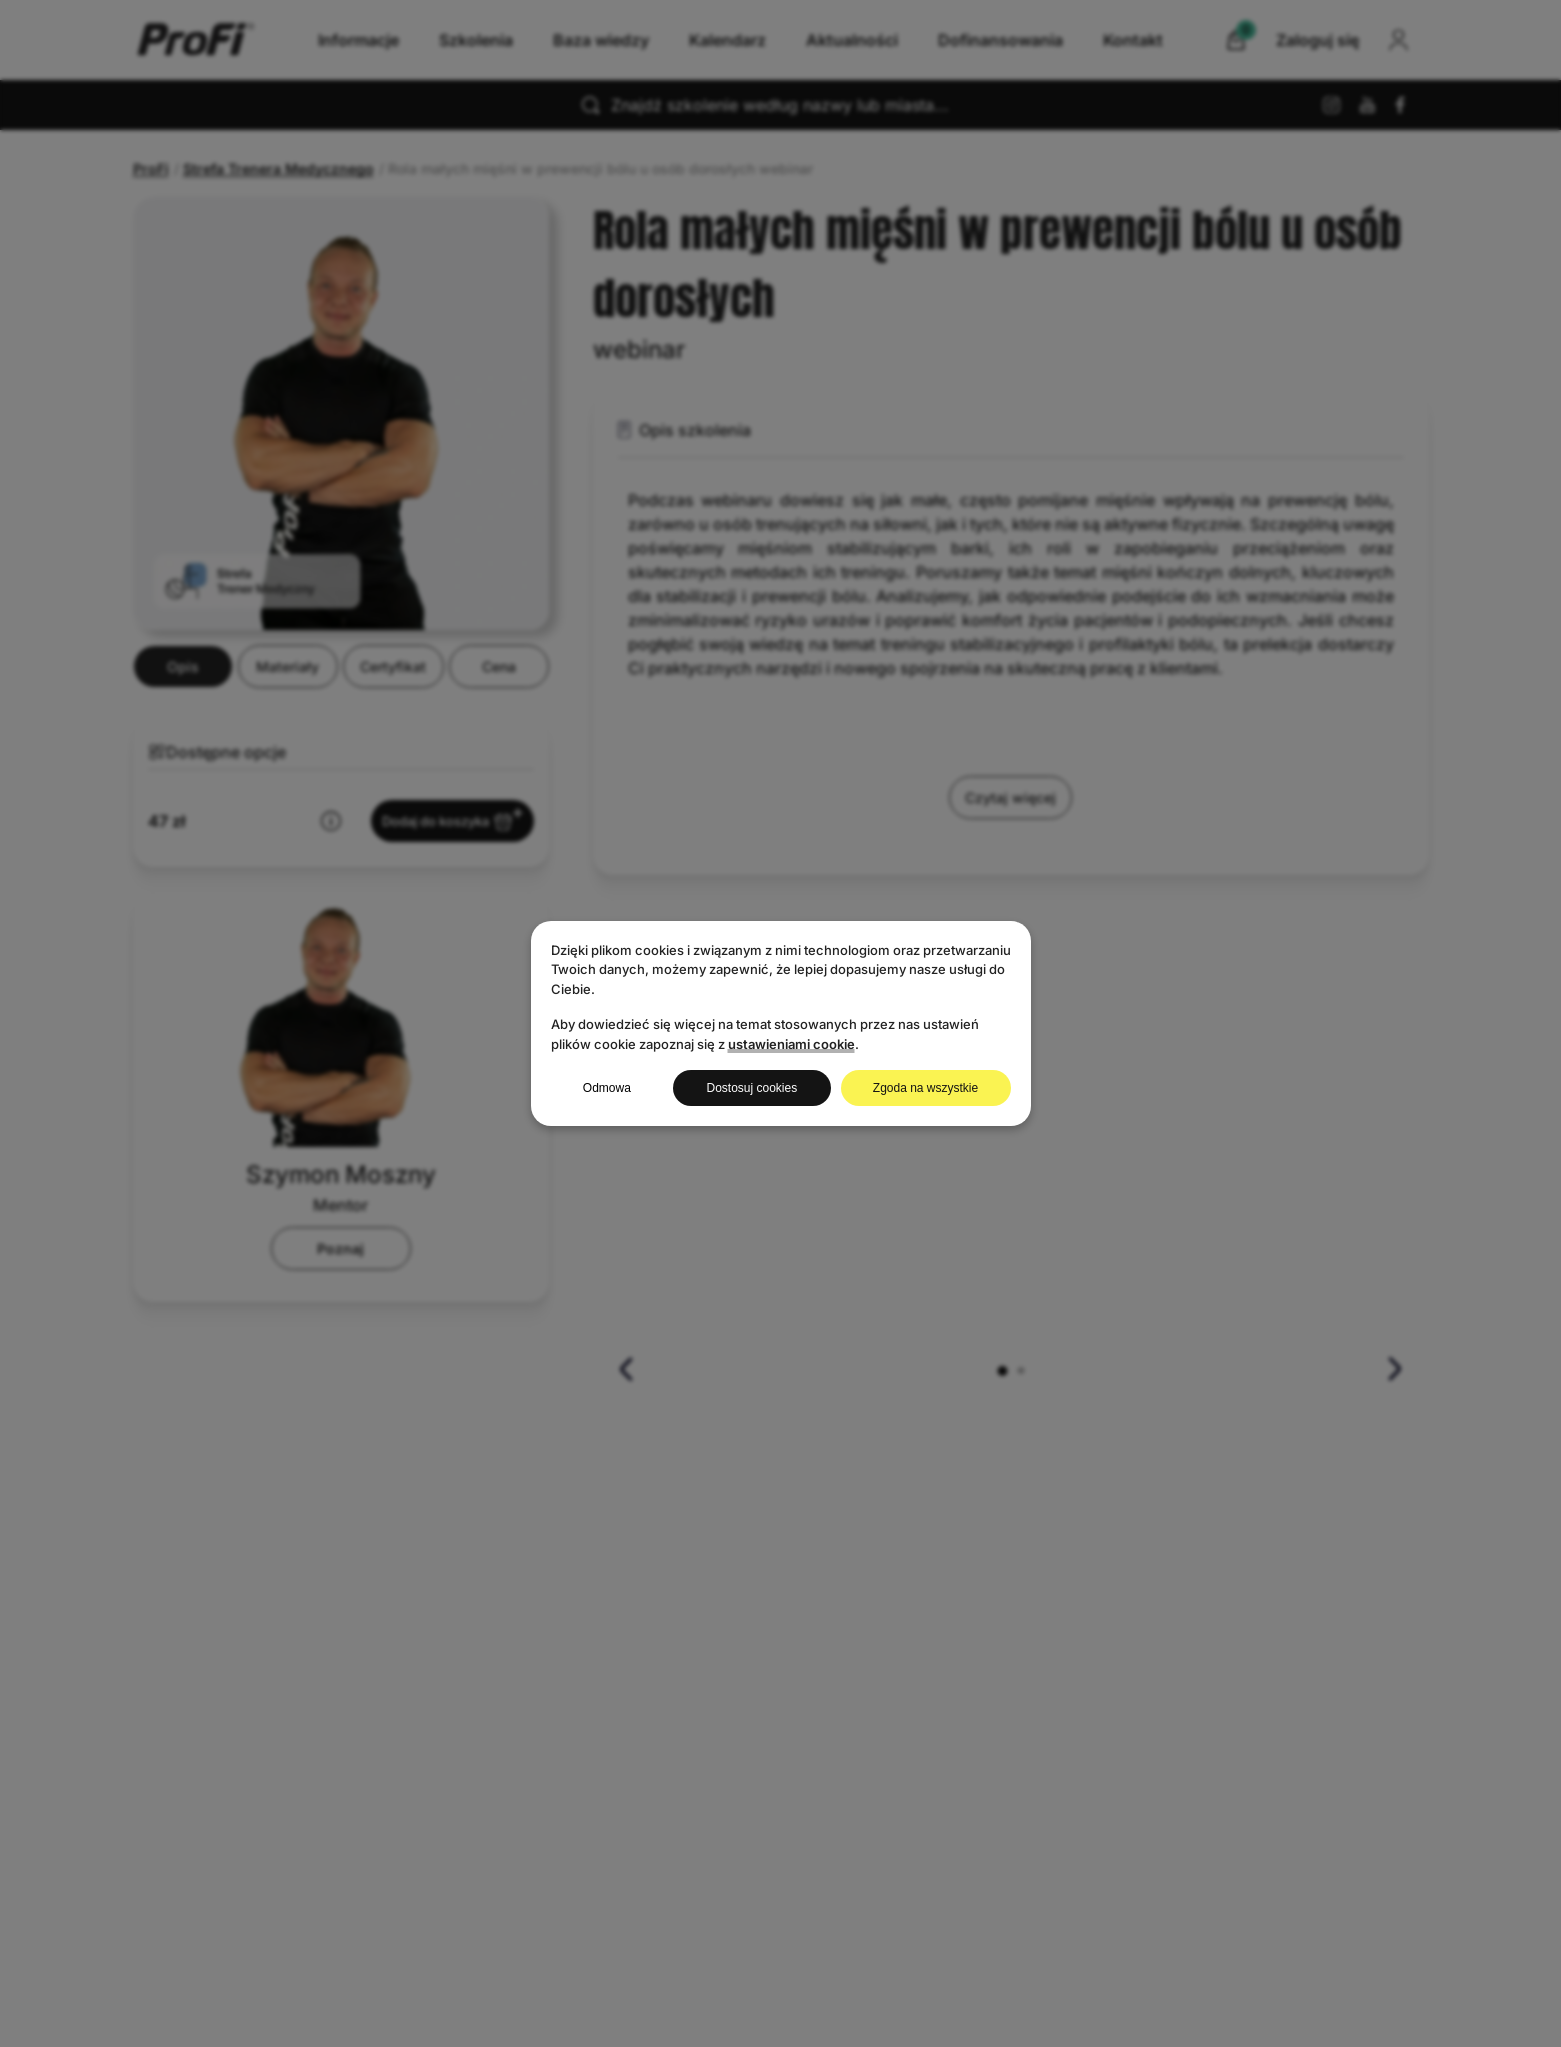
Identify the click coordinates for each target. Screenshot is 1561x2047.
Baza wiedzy (601, 40)
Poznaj (340, 1348)
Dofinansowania (1000, 40)
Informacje (358, 40)
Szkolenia (476, 40)
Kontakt (1133, 40)
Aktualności (852, 40)
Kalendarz (727, 40)
